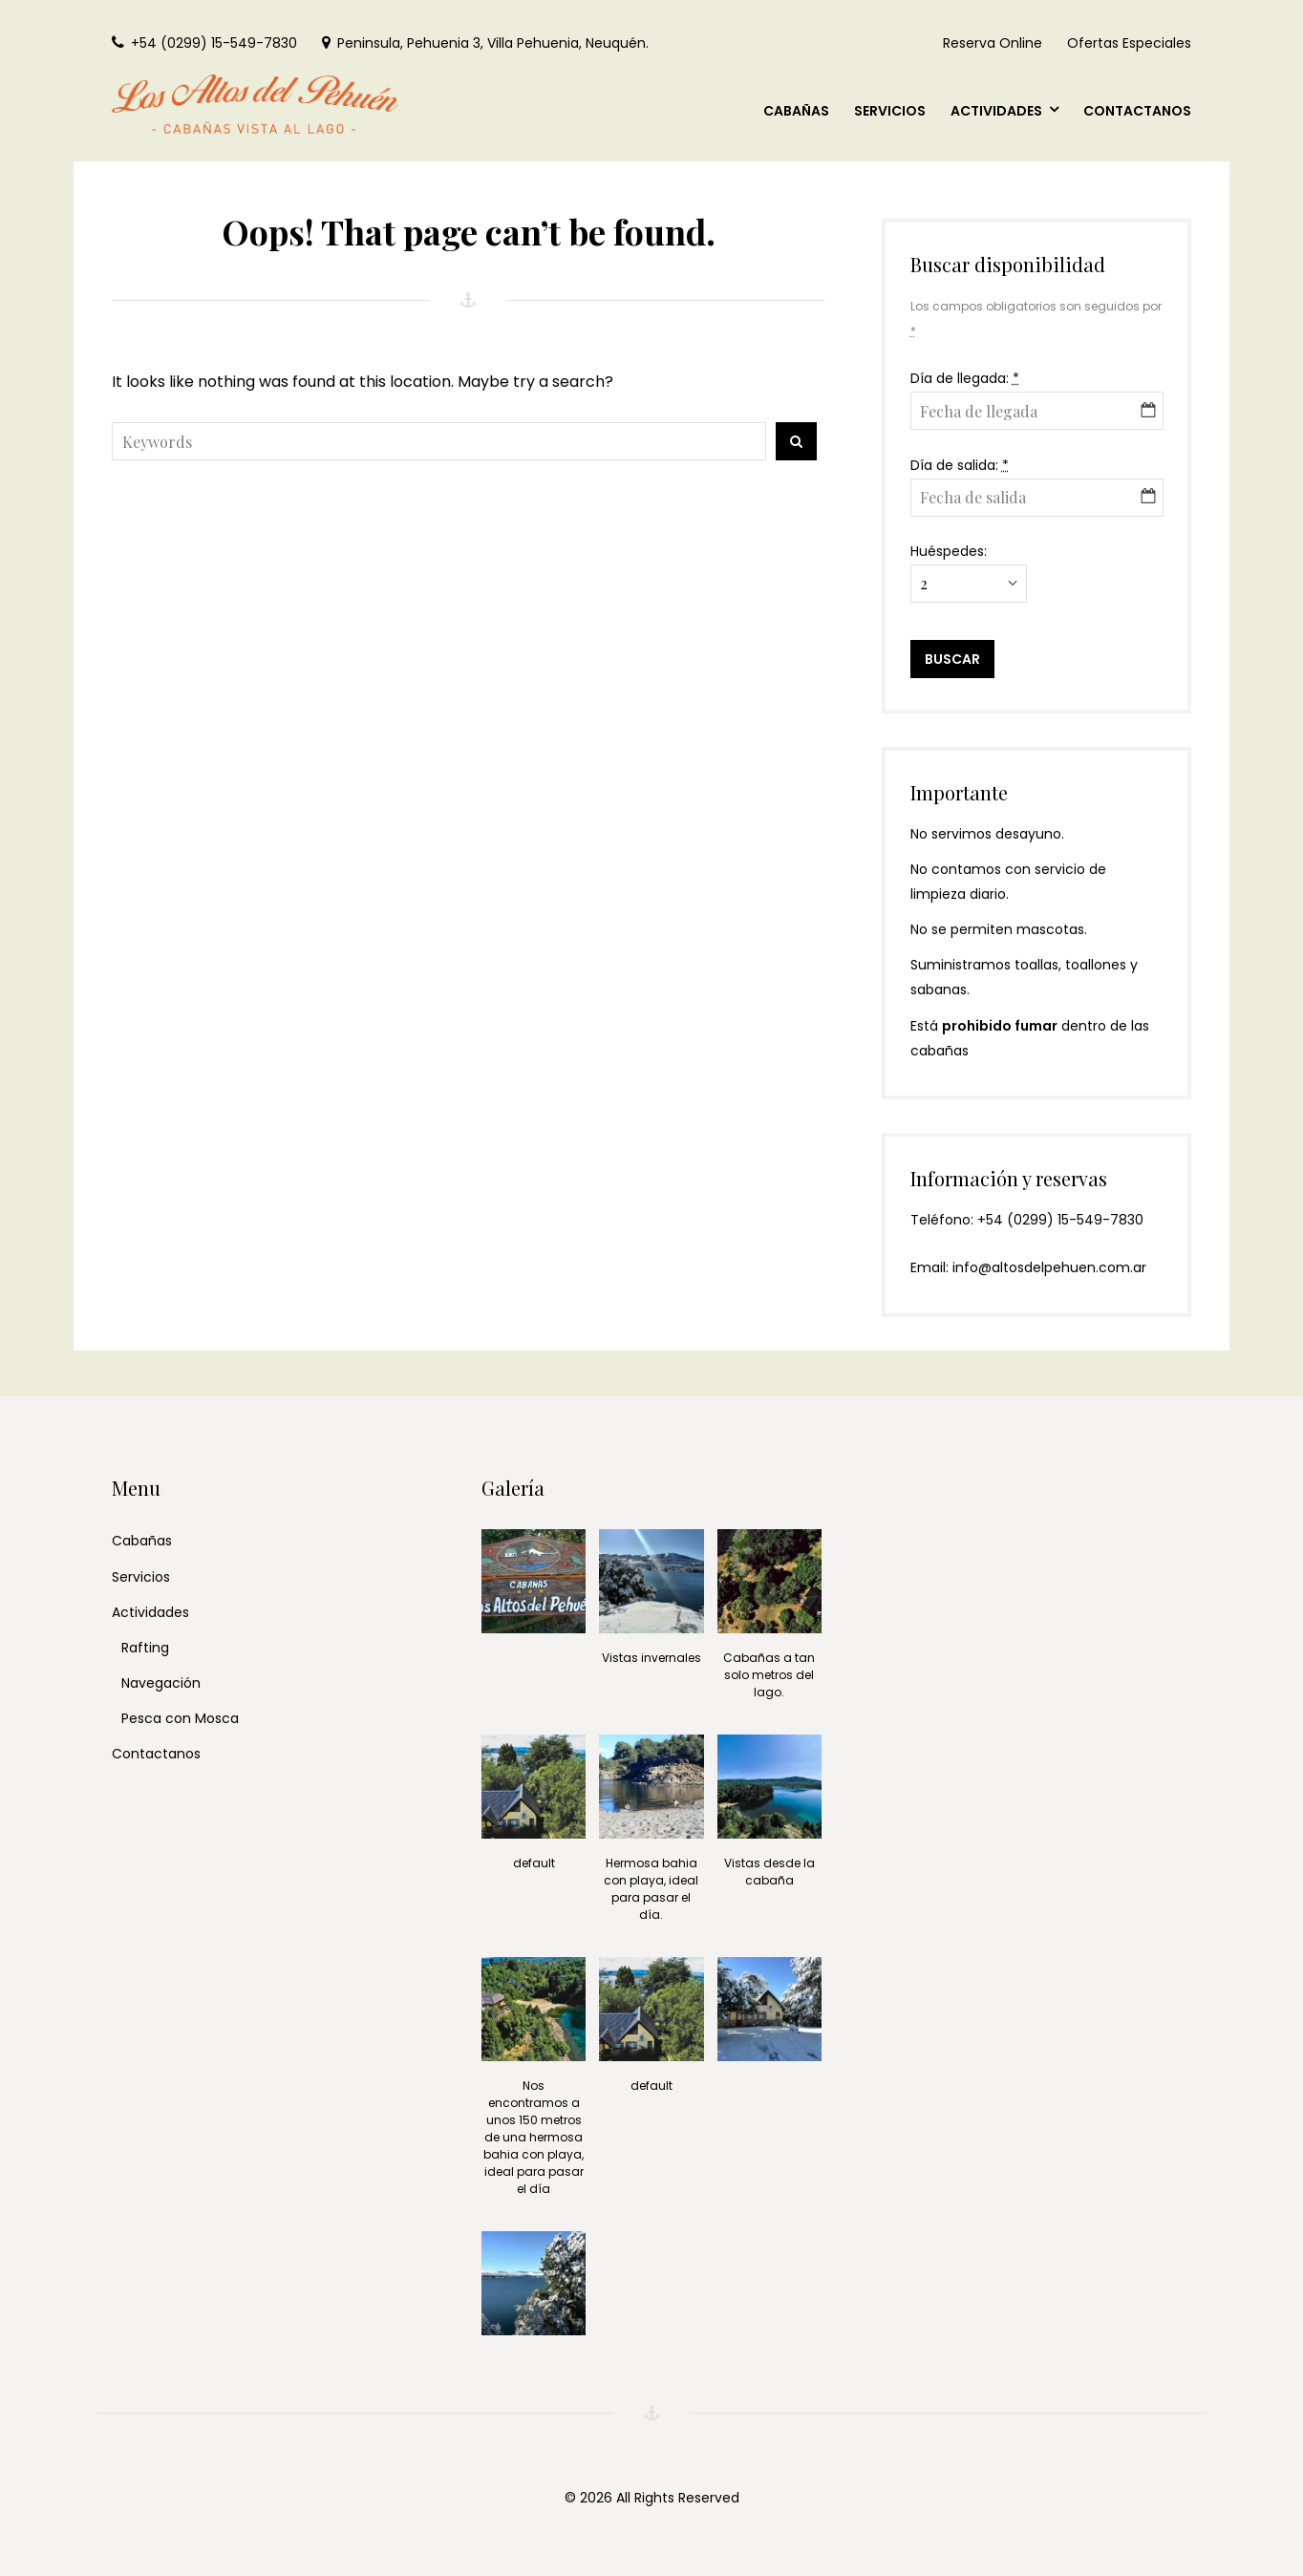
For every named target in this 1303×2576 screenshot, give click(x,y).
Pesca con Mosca (180, 1718)
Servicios (141, 1576)
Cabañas (142, 1540)
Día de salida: (959, 465)
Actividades (150, 1612)
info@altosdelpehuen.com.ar (1049, 1267)
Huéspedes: (948, 551)
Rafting (145, 1647)
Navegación (161, 1682)
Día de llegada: (964, 378)
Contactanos (156, 1753)
